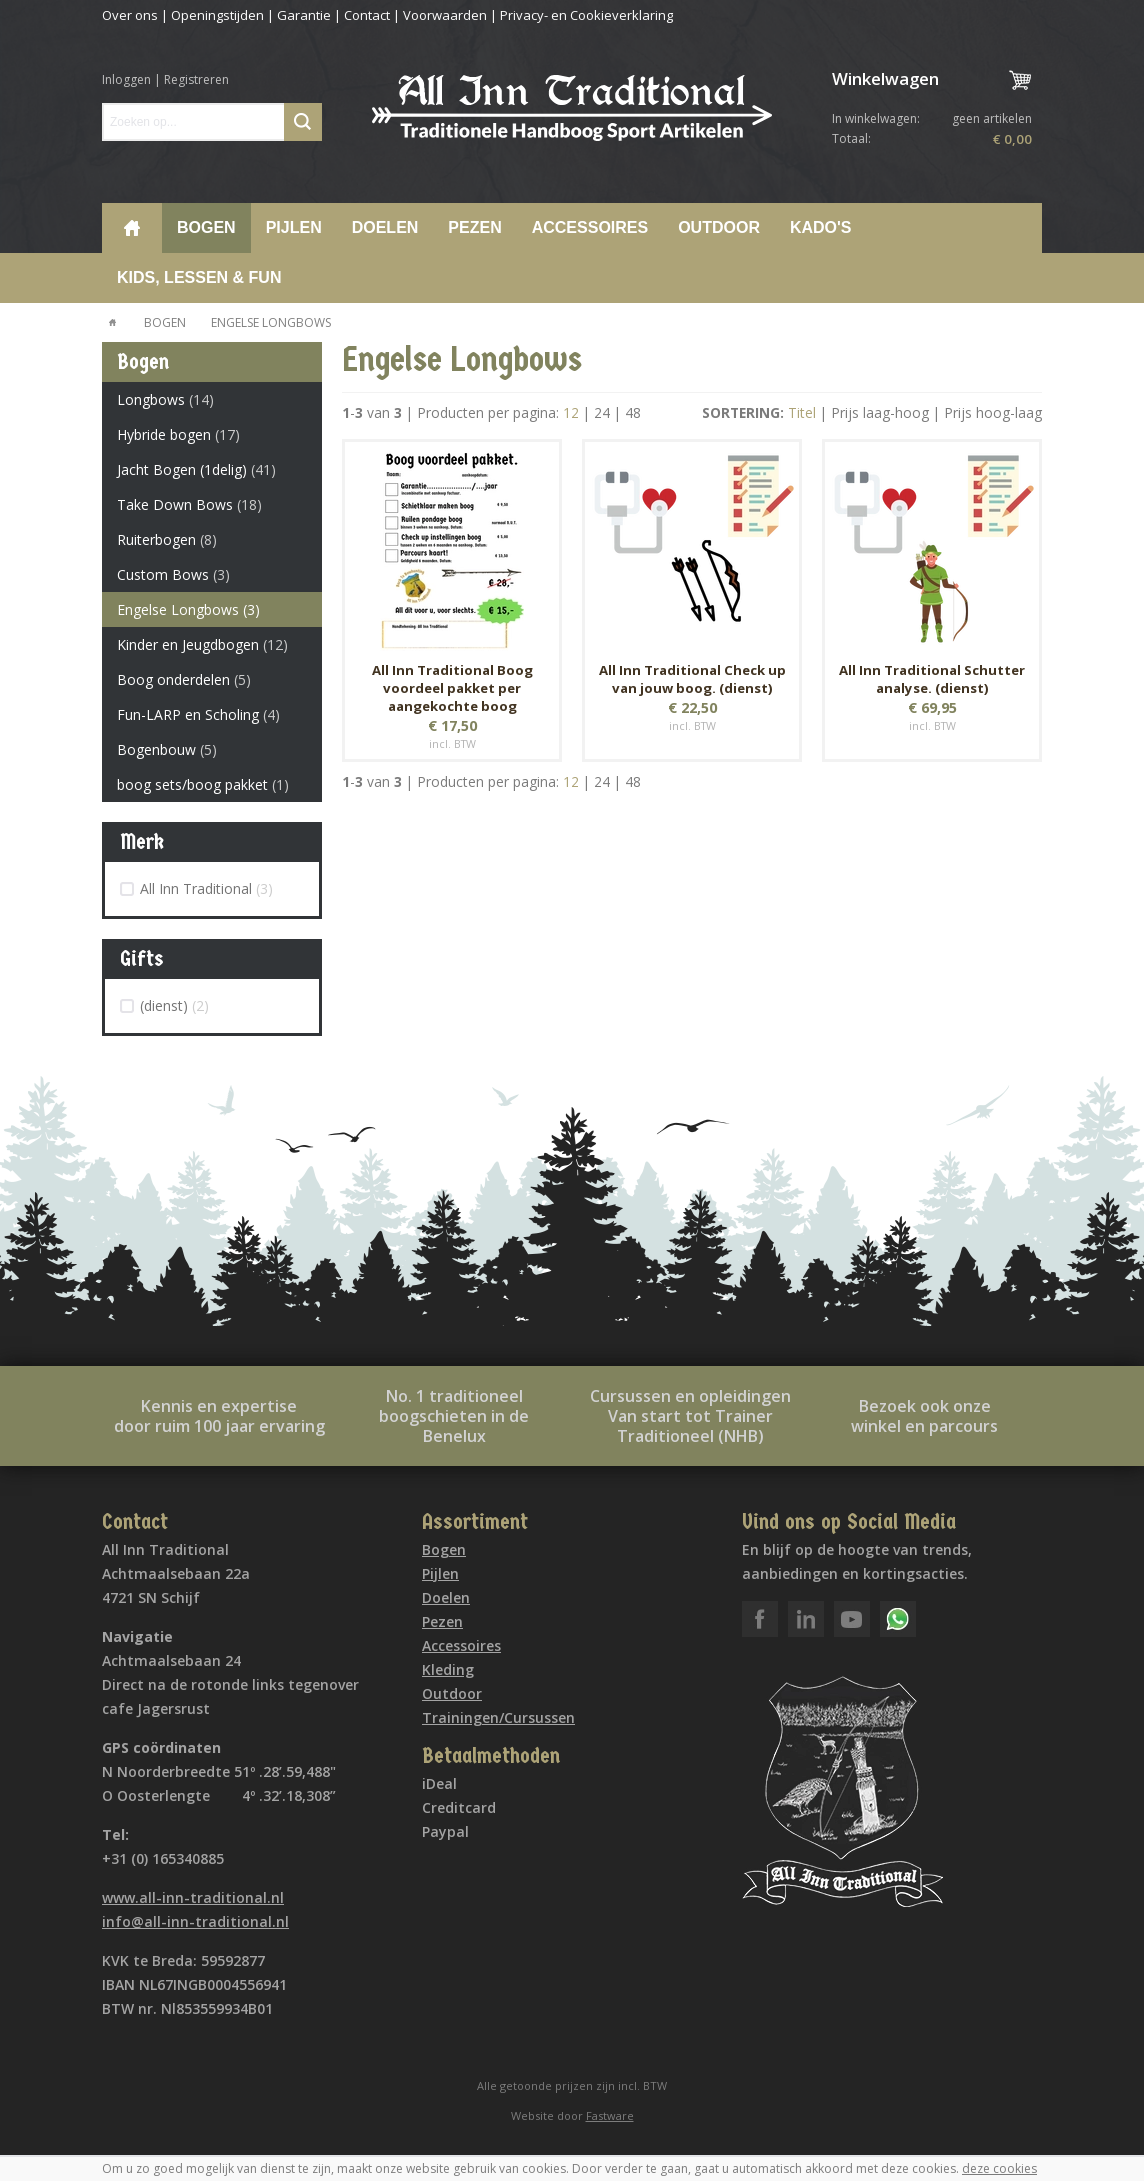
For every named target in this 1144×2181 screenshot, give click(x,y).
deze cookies (999, 2168)
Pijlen (294, 227)
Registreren (196, 79)
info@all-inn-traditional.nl (195, 1921)
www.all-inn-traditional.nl (193, 1897)
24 (602, 412)
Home (132, 228)
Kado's (821, 227)
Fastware (610, 2115)
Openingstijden (217, 15)
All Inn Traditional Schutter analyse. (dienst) (932, 679)
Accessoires (590, 227)
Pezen (474, 227)
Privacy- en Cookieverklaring (586, 15)
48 (633, 412)
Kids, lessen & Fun (199, 277)
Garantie (304, 15)
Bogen (206, 227)
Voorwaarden (445, 15)
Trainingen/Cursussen (498, 1717)
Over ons (130, 15)
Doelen (385, 227)
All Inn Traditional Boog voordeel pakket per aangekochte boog (452, 688)
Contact (367, 15)
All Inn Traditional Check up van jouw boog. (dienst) (692, 679)
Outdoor (719, 227)
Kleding (448, 1669)
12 (571, 412)
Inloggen (126, 79)
